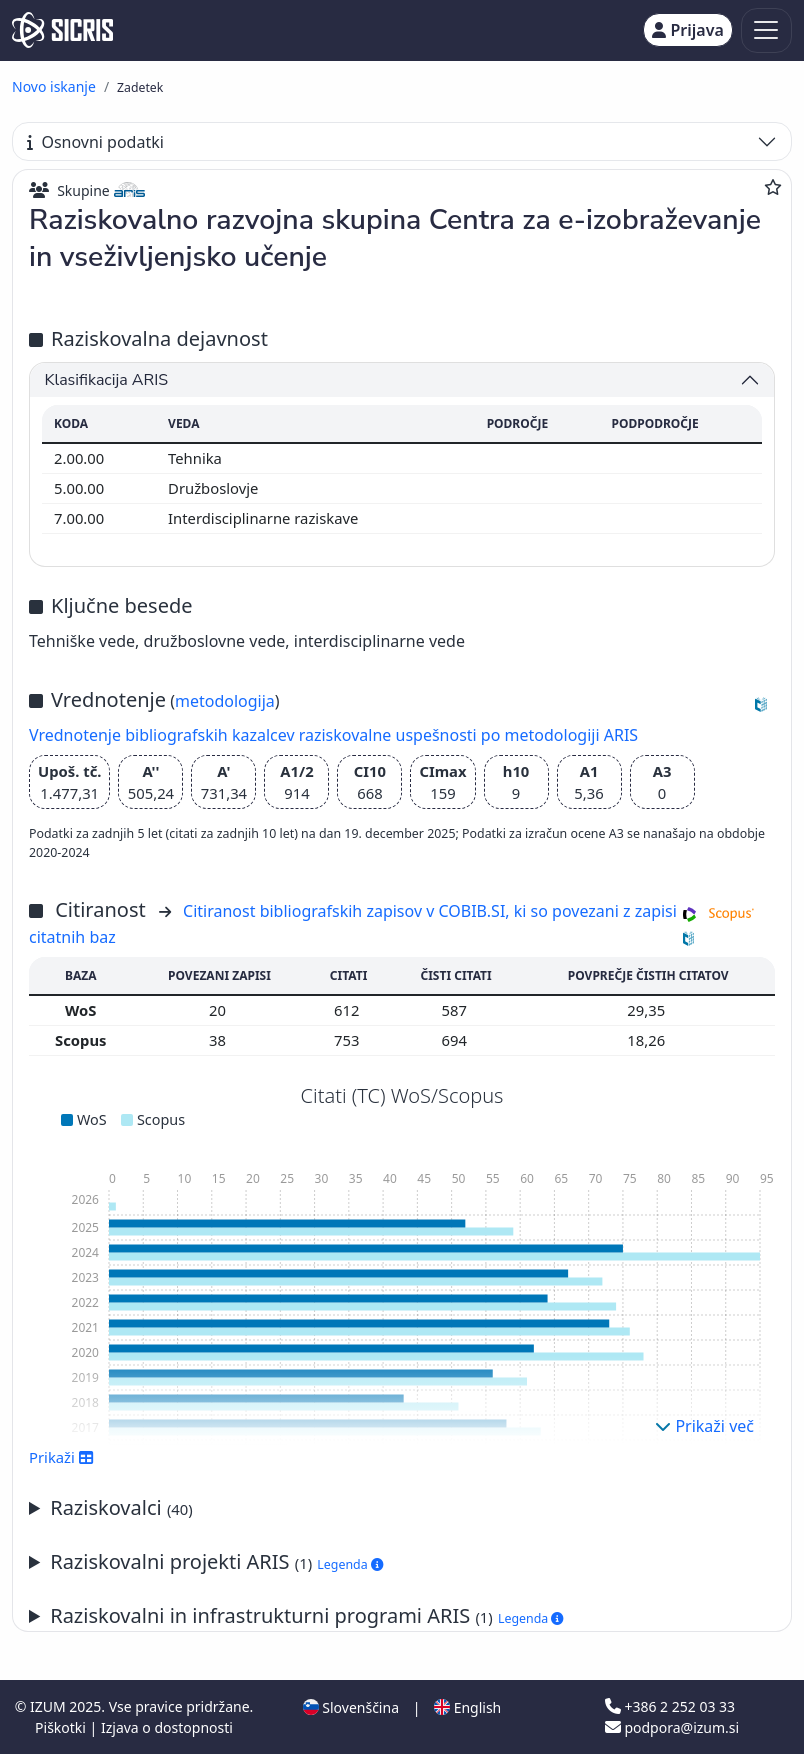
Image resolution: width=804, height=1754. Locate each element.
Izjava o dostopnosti (167, 1727)
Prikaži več (704, 1426)
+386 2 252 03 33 (670, 1706)
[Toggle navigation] (766, 30)
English (467, 1707)
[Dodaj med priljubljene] (773, 187)
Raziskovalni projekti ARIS (216, 1561)
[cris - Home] (62, 30)
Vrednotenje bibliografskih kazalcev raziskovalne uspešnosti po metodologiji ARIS (333, 735)
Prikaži (61, 1457)
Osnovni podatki (95, 142)
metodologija (225, 701)
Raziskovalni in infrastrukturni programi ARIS (306, 1615)
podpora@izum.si (672, 1727)
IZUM (49, 1706)
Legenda (350, 1564)
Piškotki (62, 1727)
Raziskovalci (121, 1507)
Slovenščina (351, 1707)
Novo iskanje (54, 86)
